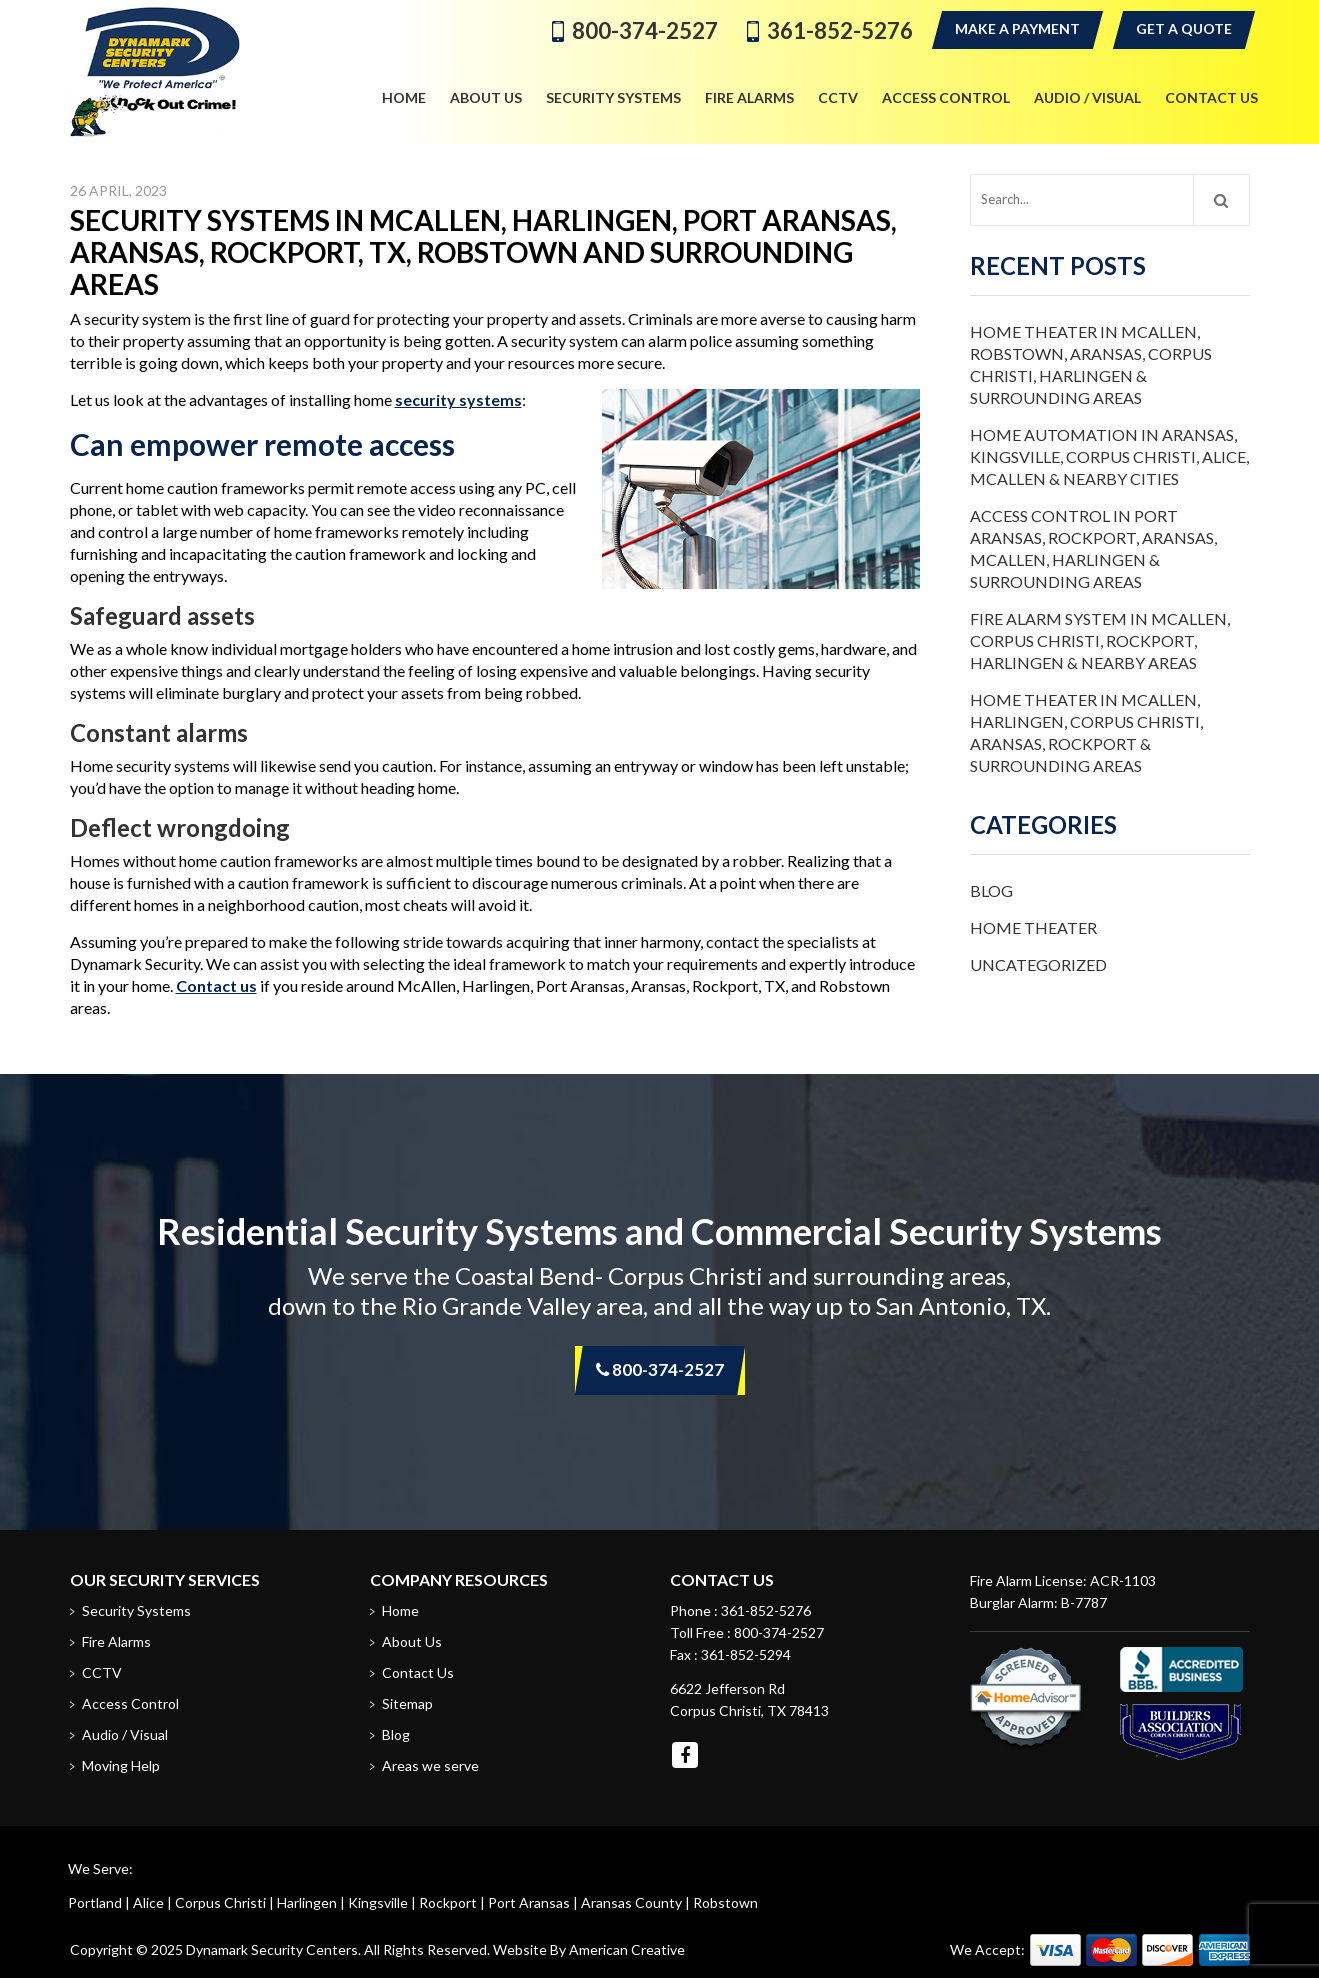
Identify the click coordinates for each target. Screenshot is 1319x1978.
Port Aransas (529, 1902)
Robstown (725, 1902)
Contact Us (418, 1672)
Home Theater (1033, 927)
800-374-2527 (645, 30)
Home (400, 1610)
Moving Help (121, 1765)
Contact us (216, 985)
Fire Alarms (116, 1641)
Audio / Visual (125, 1734)
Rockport (448, 1902)
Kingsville (378, 1902)
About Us (412, 1641)
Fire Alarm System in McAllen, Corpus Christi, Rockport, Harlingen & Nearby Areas (1100, 640)
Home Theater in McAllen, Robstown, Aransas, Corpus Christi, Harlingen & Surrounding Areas (1091, 364)
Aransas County (631, 1902)
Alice (148, 1902)
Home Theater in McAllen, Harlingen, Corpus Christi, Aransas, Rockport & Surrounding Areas (1086, 732)
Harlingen (307, 1902)
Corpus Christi (220, 1902)
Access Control (130, 1703)
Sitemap (407, 1703)
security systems (458, 399)
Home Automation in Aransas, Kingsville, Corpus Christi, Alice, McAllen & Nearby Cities (1109, 456)
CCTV (102, 1672)
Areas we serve (430, 1765)
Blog (991, 890)
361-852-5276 (840, 30)
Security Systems (136, 1610)
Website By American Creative (589, 1949)
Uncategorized (1038, 964)
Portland (95, 1902)
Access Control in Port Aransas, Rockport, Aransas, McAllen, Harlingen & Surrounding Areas (1093, 548)
